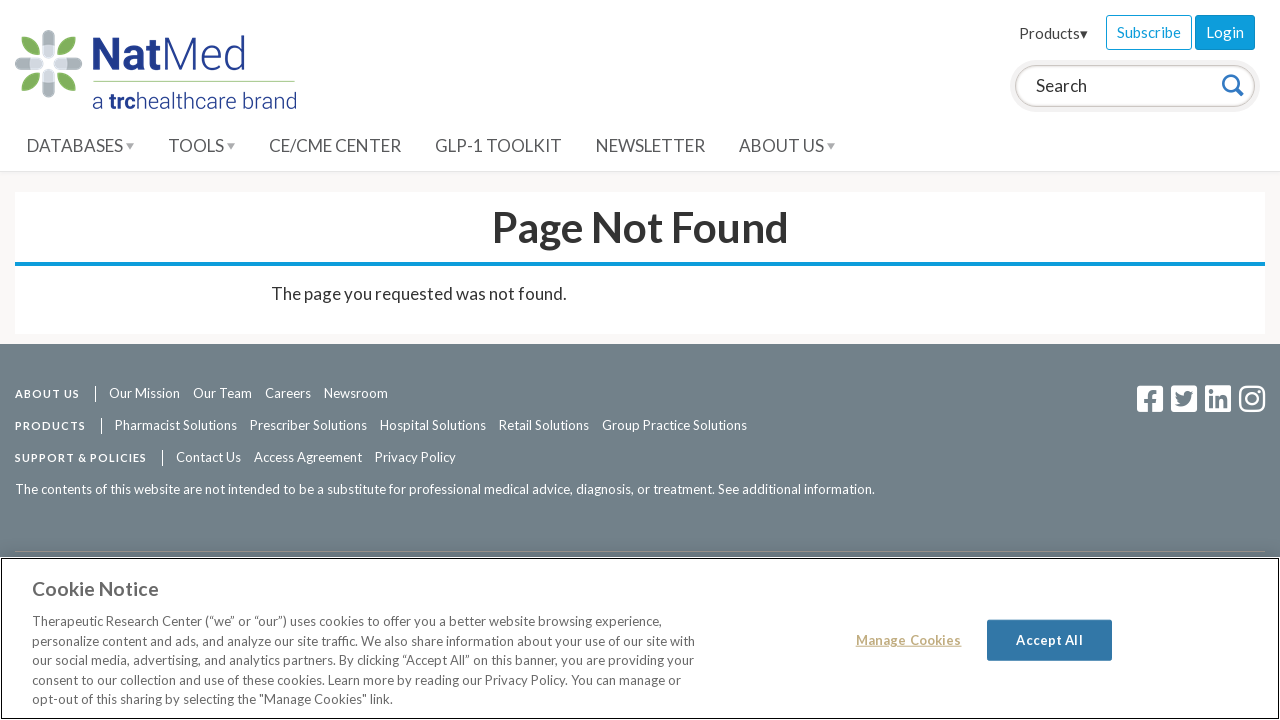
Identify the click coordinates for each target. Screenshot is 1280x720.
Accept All (1049, 639)
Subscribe (1149, 32)
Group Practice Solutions (674, 425)
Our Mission (144, 393)
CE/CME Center (335, 145)
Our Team (222, 393)
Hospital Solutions (433, 425)
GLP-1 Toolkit (498, 145)
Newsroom (356, 393)
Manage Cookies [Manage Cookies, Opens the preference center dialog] (909, 639)
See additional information (795, 489)
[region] (640, 638)
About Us (787, 145)
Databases (80, 145)
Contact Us (208, 457)
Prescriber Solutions (308, 425)
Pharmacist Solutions (176, 425)
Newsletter (650, 145)
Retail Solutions (544, 425)
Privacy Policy (415, 457)
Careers (288, 393)
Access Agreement (308, 457)
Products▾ (1053, 33)
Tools (201, 145)
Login (1225, 32)
